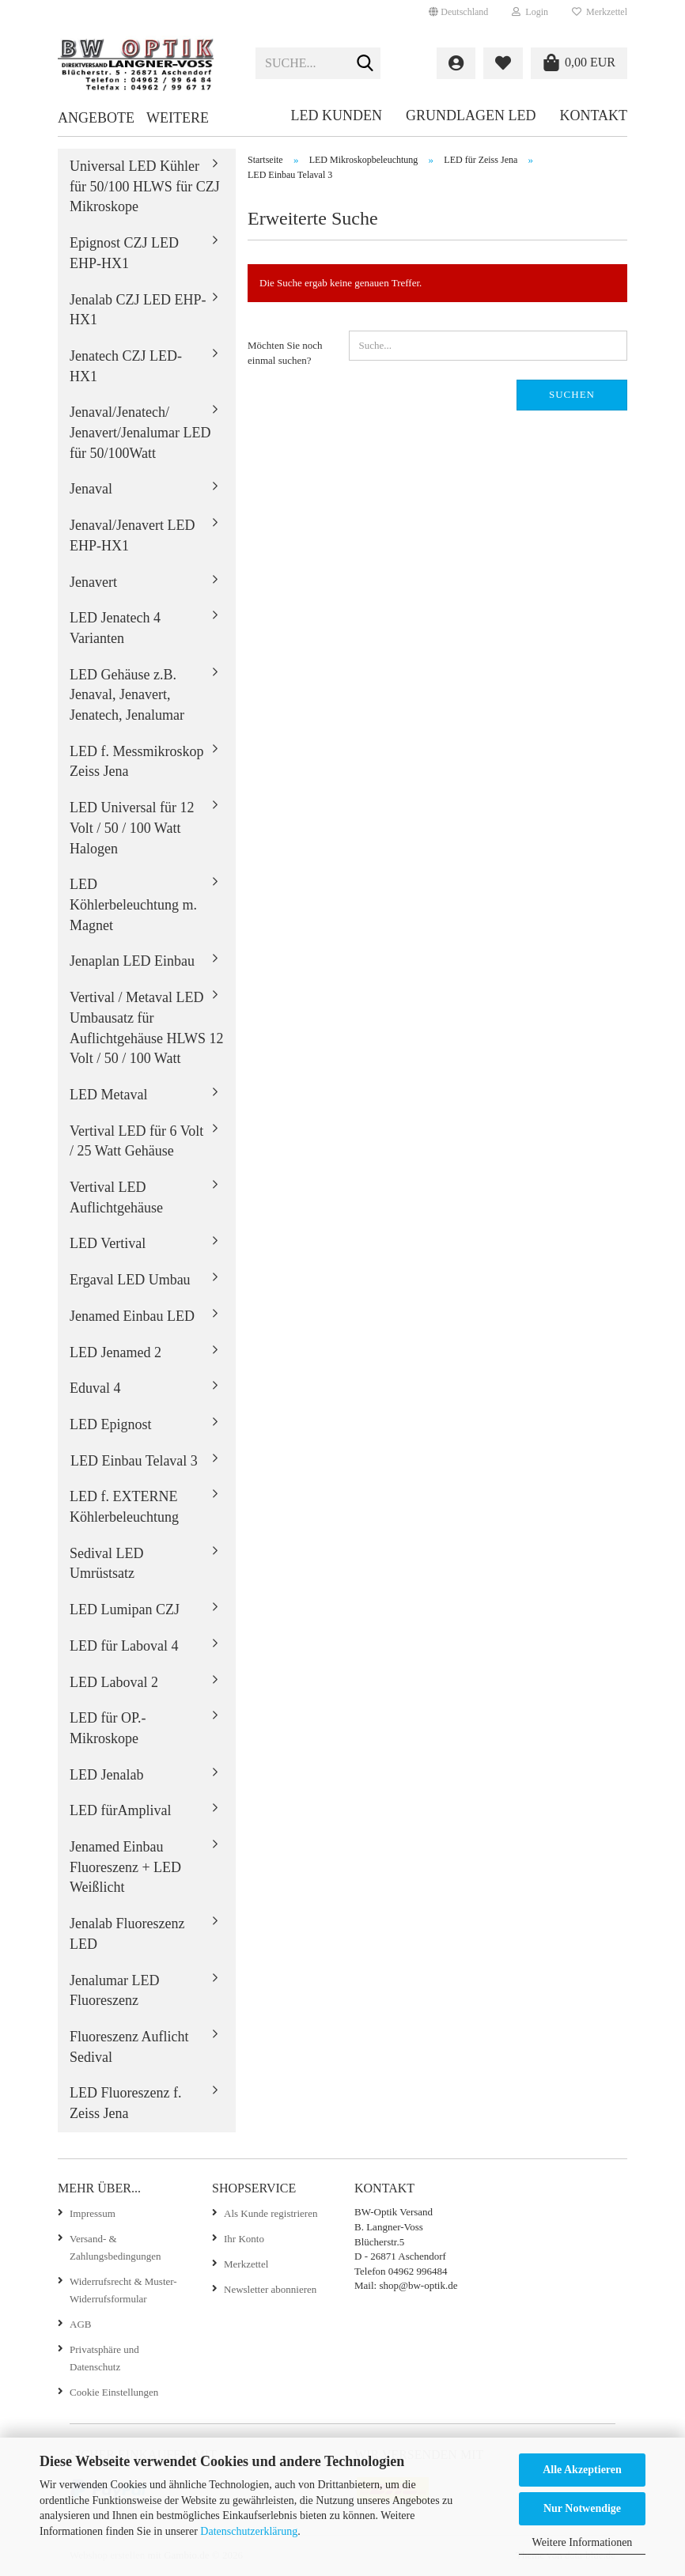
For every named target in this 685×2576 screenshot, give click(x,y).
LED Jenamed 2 (115, 1352)
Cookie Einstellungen (114, 2392)
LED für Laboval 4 (124, 1646)
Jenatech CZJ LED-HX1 (126, 366)
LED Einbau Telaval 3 (134, 1461)
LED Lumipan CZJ (125, 1609)
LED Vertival (108, 1243)
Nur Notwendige (582, 2508)
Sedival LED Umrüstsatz (106, 1563)
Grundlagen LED (471, 115)
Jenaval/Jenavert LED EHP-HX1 (132, 535)
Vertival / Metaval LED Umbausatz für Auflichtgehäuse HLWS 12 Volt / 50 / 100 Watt (147, 1027)
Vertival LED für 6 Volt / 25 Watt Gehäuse (136, 1141)
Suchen (572, 394)
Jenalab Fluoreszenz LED (127, 1934)
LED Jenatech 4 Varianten (115, 628)
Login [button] (530, 11)
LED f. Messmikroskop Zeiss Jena (137, 761)
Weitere (177, 118)
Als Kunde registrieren (270, 2213)
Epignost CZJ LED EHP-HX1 (124, 253)
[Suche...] (365, 64)
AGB (80, 2324)
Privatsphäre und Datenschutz (104, 2358)
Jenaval (91, 489)
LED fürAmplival (120, 1810)
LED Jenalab (106, 1775)
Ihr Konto (244, 2239)
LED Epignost (111, 1424)
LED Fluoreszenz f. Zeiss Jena (125, 2103)
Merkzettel (599, 11)
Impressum (92, 2213)
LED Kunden (335, 115)
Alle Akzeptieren (582, 2470)
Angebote (96, 118)
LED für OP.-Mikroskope (108, 1728)
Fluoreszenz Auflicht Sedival (129, 2047)
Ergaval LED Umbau (130, 1280)
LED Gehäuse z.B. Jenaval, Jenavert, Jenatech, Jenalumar (127, 695)
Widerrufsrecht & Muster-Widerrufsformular (123, 2290)
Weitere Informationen (582, 2542)
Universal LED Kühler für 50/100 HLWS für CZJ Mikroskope (145, 186)
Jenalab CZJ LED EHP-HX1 (138, 310)
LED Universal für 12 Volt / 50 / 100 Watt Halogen (132, 828)
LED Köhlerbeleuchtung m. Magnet (133, 904)
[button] (458, 12)
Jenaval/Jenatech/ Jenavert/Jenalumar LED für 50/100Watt (140, 432)
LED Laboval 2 (114, 1682)
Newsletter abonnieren (270, 2289)
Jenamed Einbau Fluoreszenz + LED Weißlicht (125, 1867)
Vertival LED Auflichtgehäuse (116, 1197)
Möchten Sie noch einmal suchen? (285, 352)
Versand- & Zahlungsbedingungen (115, 2247)
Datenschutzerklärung (248, 2531)
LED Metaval (108, 1095)
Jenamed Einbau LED (132, 1316)
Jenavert (93, 582)
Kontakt (593, 115)
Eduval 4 (95, 1388)
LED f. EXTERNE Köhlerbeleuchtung (124, 1506)
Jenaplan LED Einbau (132, 961)
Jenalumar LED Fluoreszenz (114, 1991)
